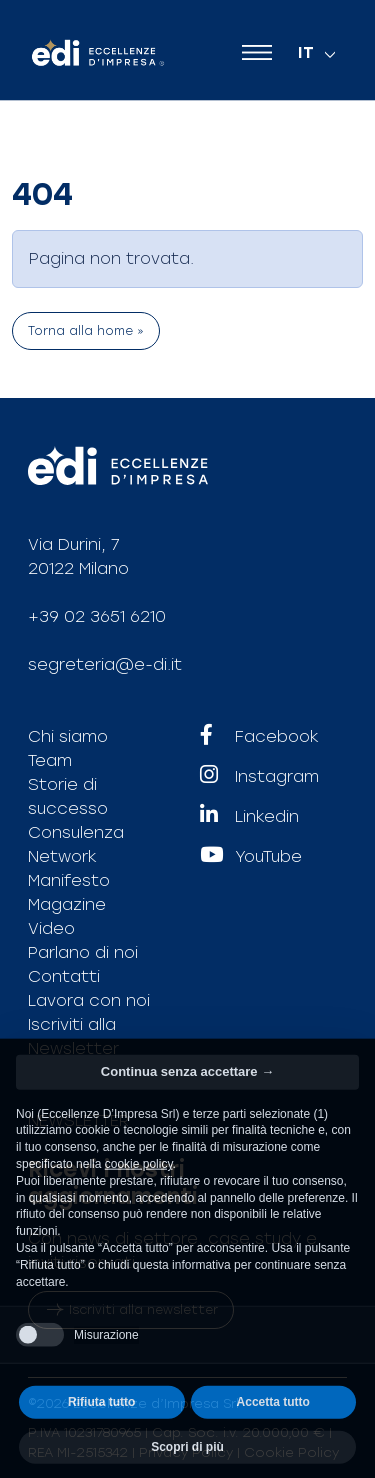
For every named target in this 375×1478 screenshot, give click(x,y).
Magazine (67, 904)
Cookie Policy (291, 1452)
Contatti (64, 976)
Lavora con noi (89, 1000)
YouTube (251, 857)
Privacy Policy (186, 1452)
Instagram (259, 777)
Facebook (259, 737)
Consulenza (76, 832)
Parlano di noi (83, 952)
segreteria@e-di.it (105, 664)
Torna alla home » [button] (86, 331)
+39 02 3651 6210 (97, 616)
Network (62, 856)
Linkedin (249, 817)
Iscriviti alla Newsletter (73, 1036)
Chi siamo (68, 736)
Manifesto (69, 880)
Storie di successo (68, 796)
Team (50, 760)
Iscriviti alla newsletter (131, 1310)
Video (51, 928)
